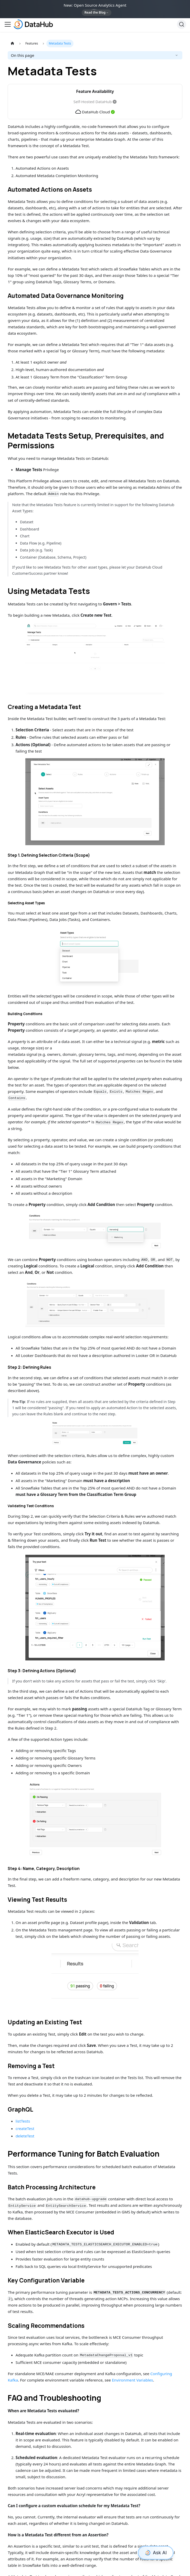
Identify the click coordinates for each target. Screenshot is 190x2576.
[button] (95, 658)
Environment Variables (132, 2380)
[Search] (181, 24)
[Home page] (12, 43)
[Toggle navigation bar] (8, 24)
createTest (25, 2128)
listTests (23, 2121)
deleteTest (25, 2135)
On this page (22, 55)
